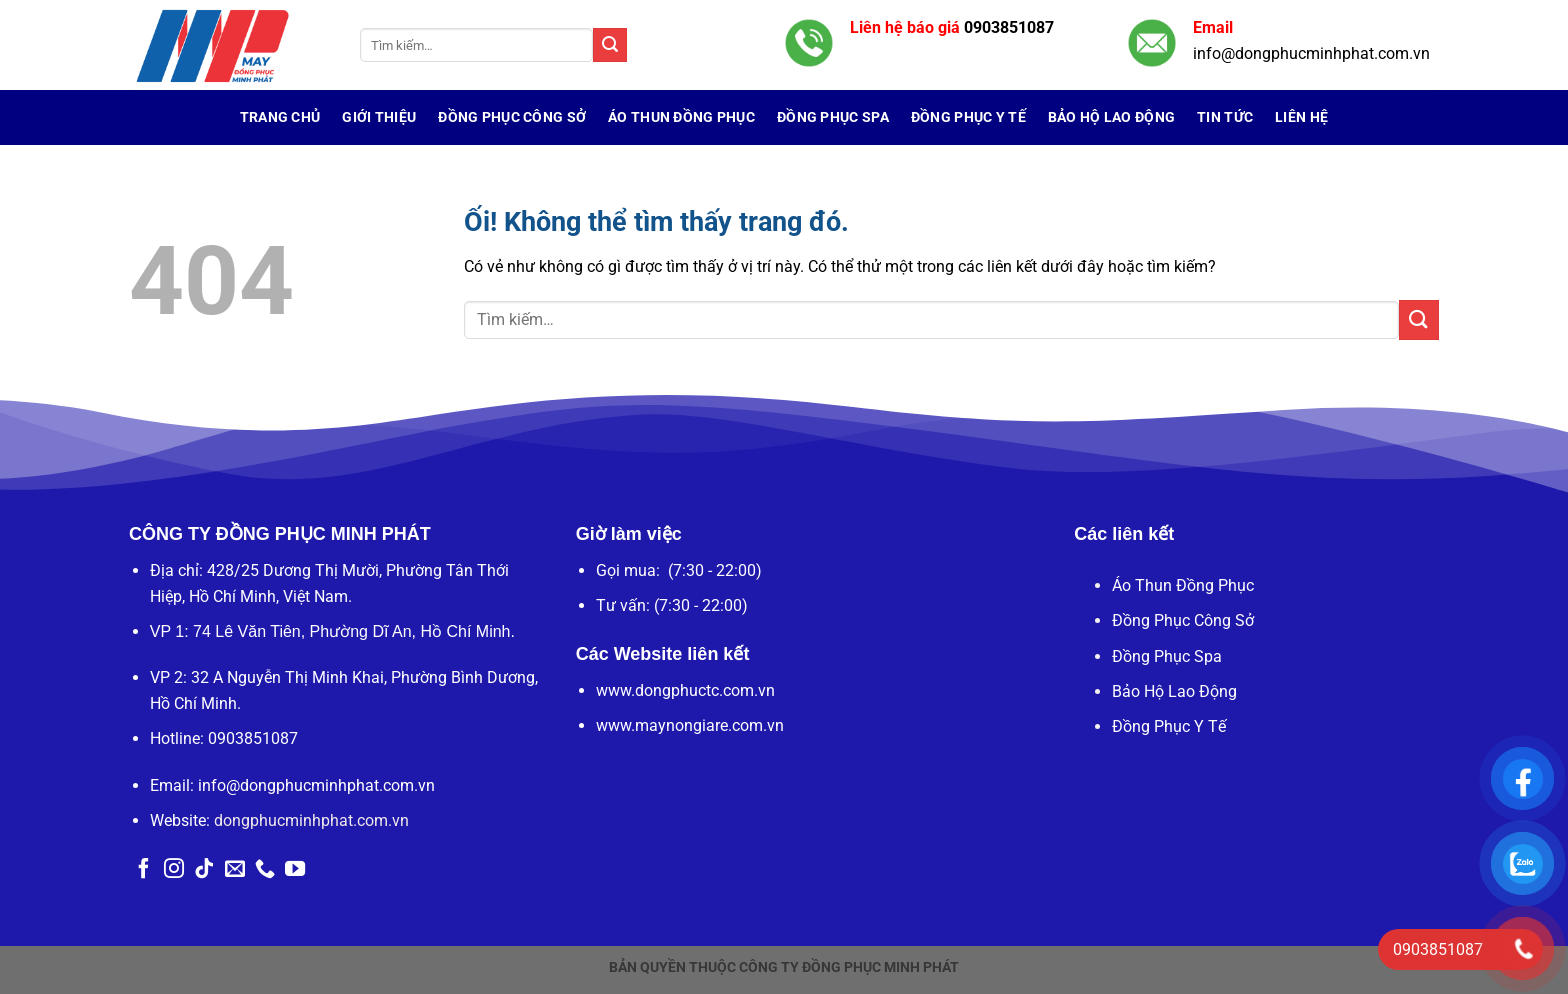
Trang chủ (280, 117)
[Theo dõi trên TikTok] (204, 870)
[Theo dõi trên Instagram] (174, 870)
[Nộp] (610, 45)
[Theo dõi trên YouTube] (295, 870)
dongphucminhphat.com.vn (311, 820)
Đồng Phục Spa (833, 117)
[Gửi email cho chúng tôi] (235, 870)
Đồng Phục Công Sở (512, 117)
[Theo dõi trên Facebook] (144, 870)
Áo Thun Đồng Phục (681, 117)
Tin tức (1225, 117)
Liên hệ (1301, 117)
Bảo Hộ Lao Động (1111, 117)
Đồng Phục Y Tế (968, 117)
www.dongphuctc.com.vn (685, 690)
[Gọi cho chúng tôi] (265, 870)
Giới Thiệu (379, 117)
